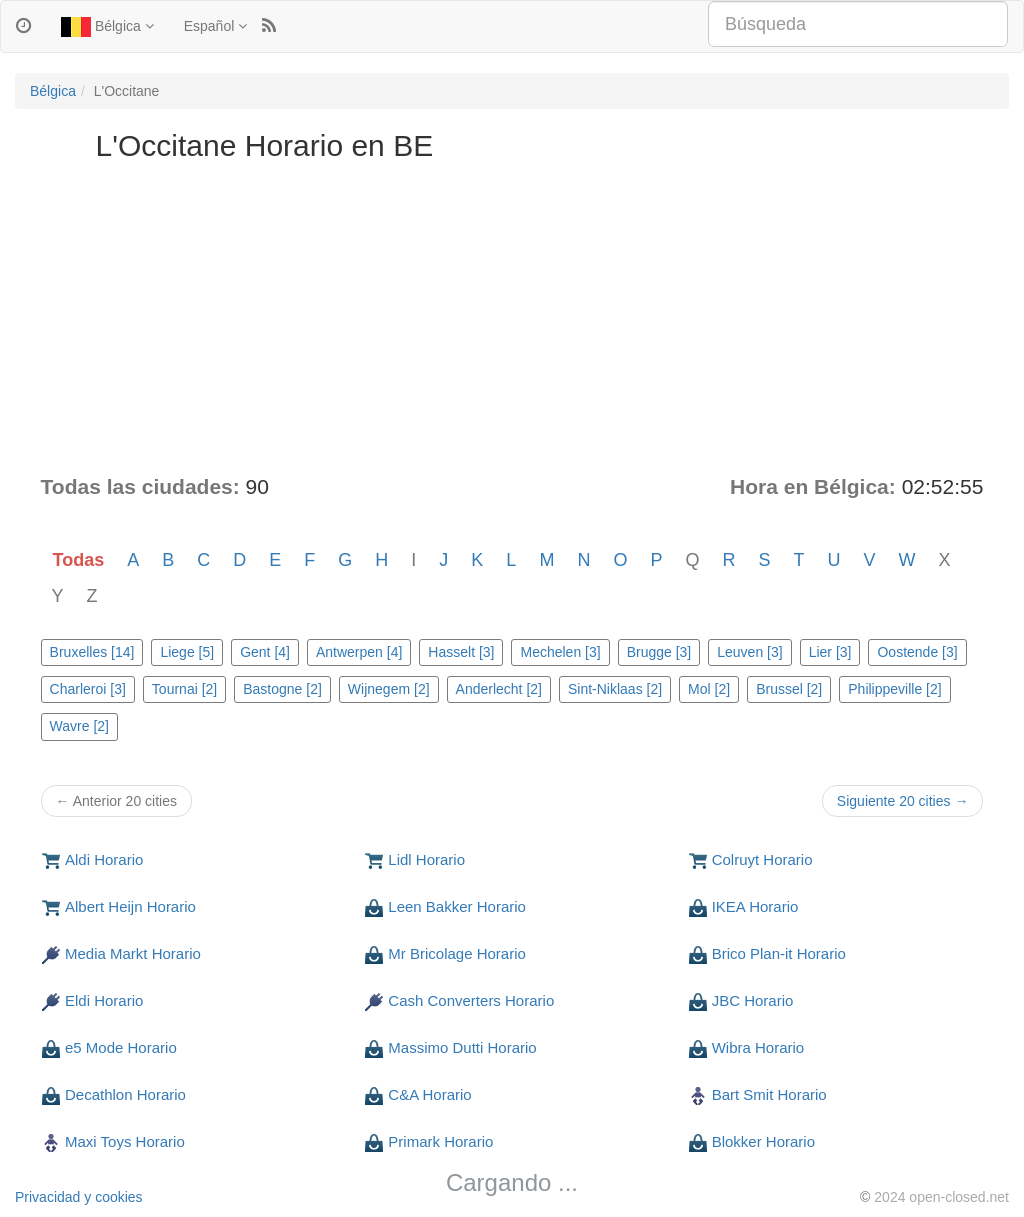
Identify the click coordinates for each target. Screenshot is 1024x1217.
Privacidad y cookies (79, 1197)
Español (215, 26)
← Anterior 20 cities (116, 801)
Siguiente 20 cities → (903, 801)
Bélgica (107, 27)
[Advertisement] (512, 322)
